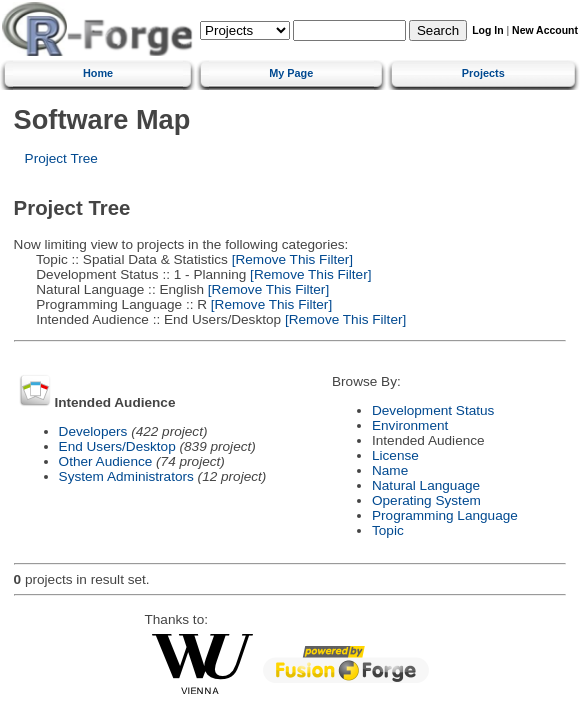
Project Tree (61, 158)
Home (98, 73)
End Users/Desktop (117, 446)
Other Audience (106, 461)
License (395, 455)
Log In (487, 30)
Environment (410, 425)
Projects (483, 73)
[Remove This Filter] (290, 259)
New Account (545, 30)
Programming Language (445, 515)
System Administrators (126, 476)
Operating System (426, 500)
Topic (388, 530)
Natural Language (426, 485)
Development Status (433, 410)
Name (390, 470)
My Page (291, 73)
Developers (93, 431)
